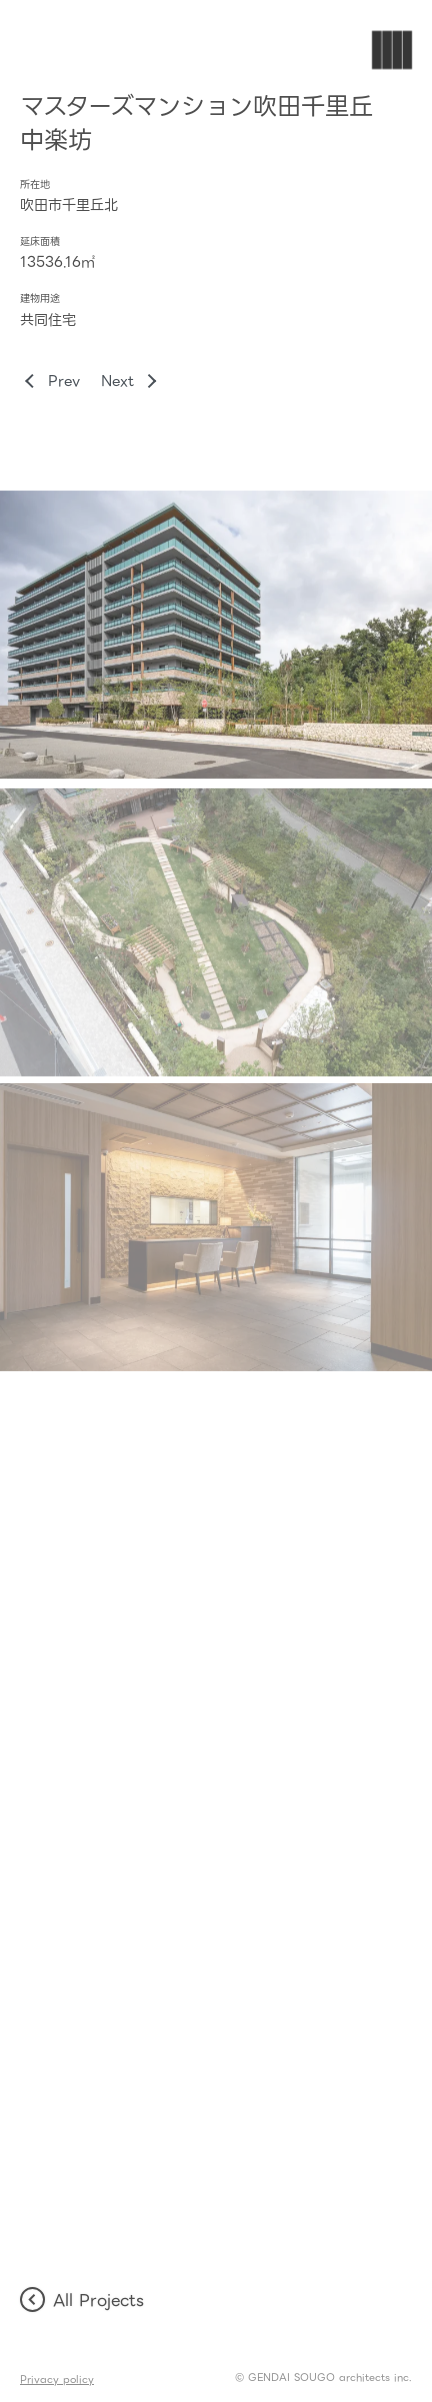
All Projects (82, 2300)
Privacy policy (57, 2379)
